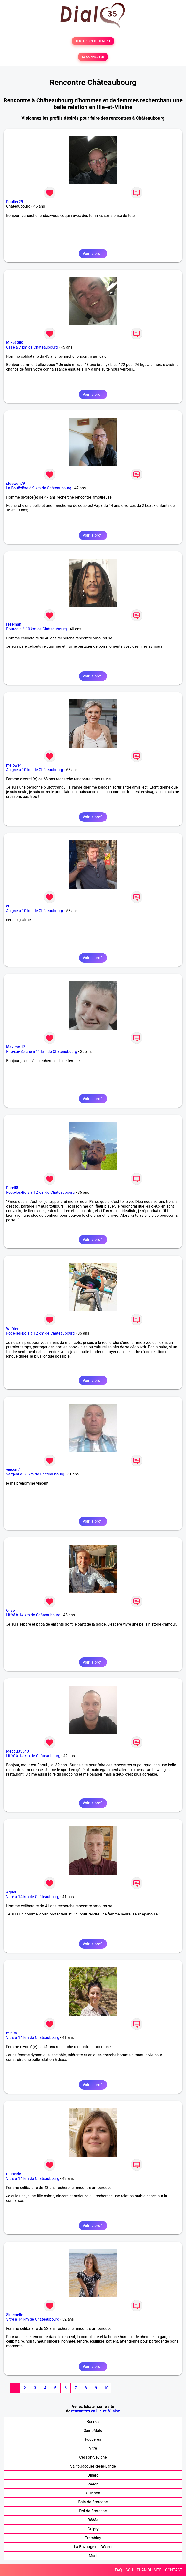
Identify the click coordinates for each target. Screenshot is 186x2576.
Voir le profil (93, 253)
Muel (93, 2555)
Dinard (93, 2475)
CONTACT (173, 2570)
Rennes (93, 2421)
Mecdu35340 (17, 1751)
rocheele (13, 2174)
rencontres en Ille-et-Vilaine (95, 2411)
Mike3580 (14, 342)
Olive (10, 1610)
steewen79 (15, 483)
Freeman (13, 624)
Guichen (93, 2493)
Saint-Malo (93, 2430)
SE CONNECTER (93, 57)
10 (106, 2388)
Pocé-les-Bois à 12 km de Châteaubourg (40, 1192)
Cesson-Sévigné (93, 2457)
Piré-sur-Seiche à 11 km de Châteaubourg (41, 1051)
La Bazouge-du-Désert (93, 2547)
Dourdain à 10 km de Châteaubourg (36, 629)
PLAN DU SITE (149, 2570)
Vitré (93, 2448)
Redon (92, 2484)
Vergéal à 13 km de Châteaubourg (35, 1474)
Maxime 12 (15, 1047)
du (8, 906)
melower (13, 765)
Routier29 (14, 201)
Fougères (93, 2439)
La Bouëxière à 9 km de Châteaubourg (38, 488)
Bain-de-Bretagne (93, 2502)
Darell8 (12, 1187)
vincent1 (13, 1469)
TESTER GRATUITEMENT (93, 41)
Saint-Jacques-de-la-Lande (93, 2466)
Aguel (11, 1892)
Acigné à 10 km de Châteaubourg (34, 769)
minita (11, 2033)
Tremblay (93, 2538)
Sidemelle (14, 2314)
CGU (129, 2570)
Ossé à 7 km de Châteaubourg (32, 347)
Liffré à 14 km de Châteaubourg (33, 1615)
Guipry (93, 2529)
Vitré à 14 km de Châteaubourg (32, 1896)
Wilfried (12, 1328)
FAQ (118, 2570)
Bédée (93, 2520)
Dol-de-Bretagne (93, 2511)
